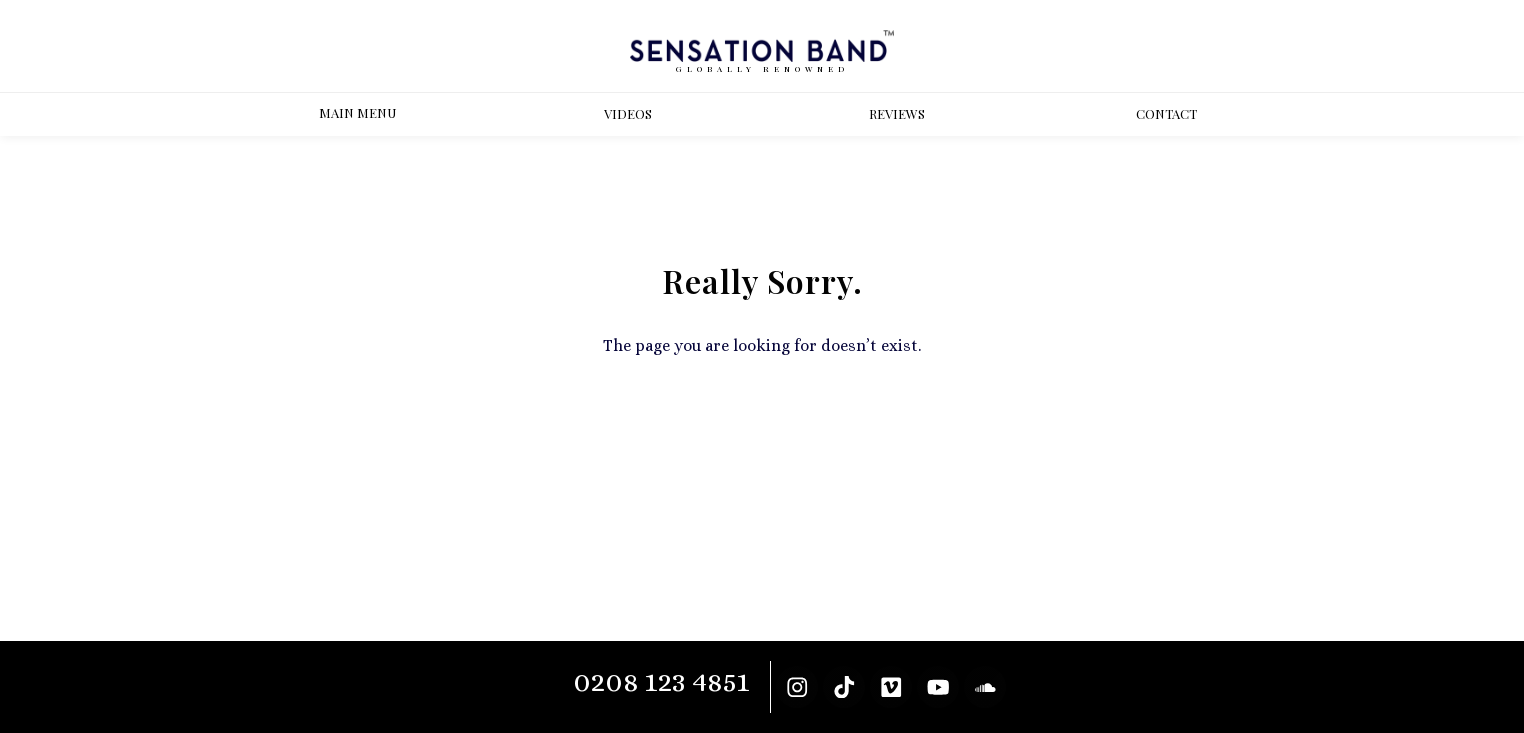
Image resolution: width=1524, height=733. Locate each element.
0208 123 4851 (661, 681)
